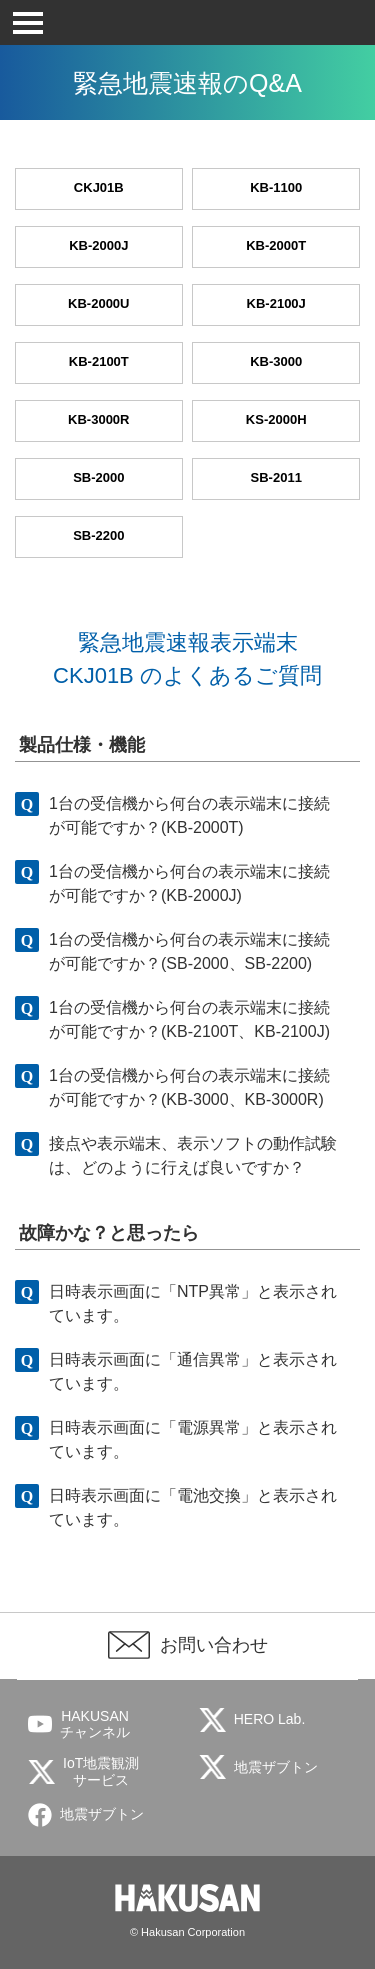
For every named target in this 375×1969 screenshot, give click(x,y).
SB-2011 (276, 477)
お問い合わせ (214, 1645)
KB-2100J (276, 303)
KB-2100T (99, 361)
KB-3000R (98, 419)
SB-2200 (98, 535)
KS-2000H (276, 419)
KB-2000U (98, 303)
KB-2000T (276, 245)
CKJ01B (99, 187)
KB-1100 (276, 187)
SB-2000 (98, 477)
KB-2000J (98, 245)
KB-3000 (276, 361)
